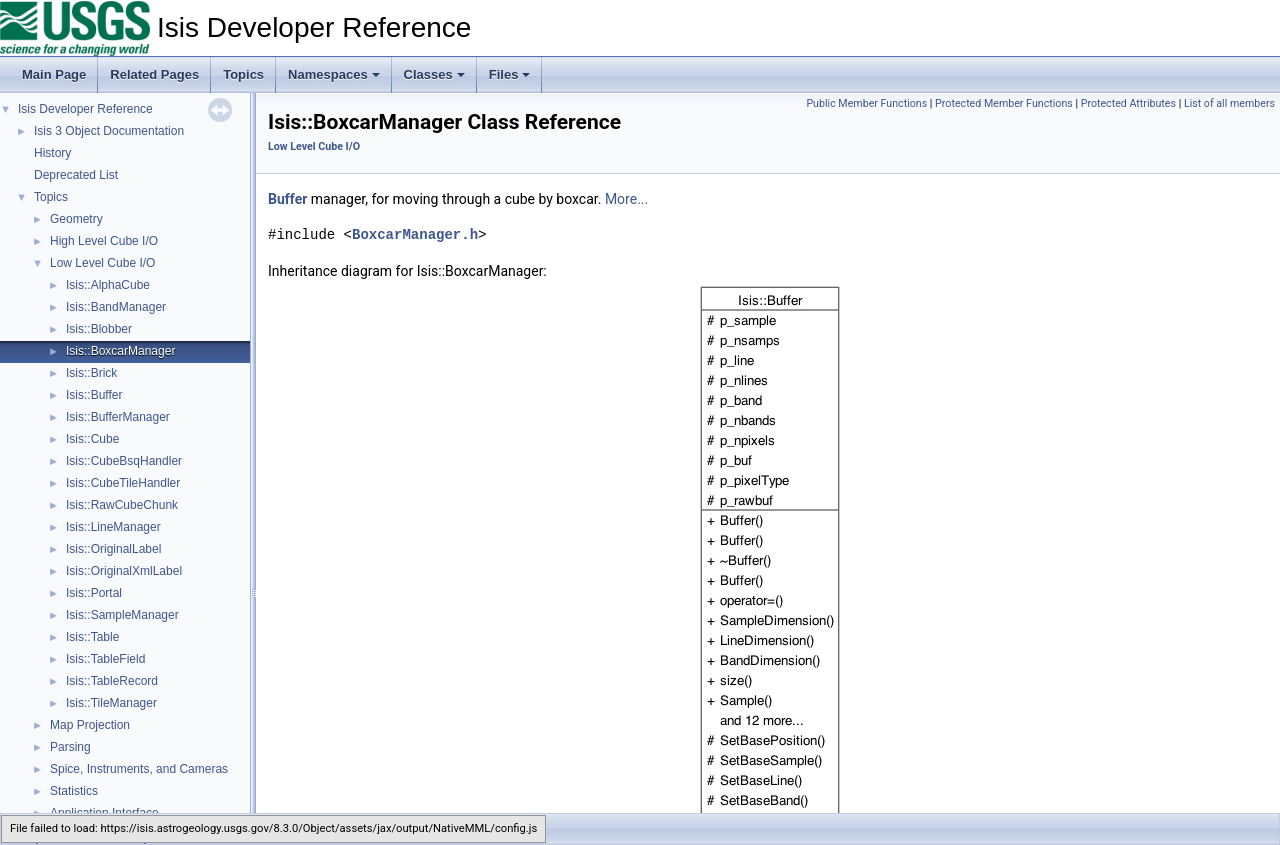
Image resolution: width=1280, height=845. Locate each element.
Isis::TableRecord (112, 681)
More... (626, 199)
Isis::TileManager (111, 703)
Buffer (287, 199)
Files (510, 74)
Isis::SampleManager (122, 615)
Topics (243, 74)
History (52, 153)
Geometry (76, 219)
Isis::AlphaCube (108, 285)
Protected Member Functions (1004, 103)
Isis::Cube (92, 439)
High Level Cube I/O (104, 241)
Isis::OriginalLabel (113, 549)
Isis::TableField (105, 659)
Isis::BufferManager (118, 417)
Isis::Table (92, 637)
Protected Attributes (1128, 103)
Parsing (70, 747)
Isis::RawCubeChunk (122, 505)
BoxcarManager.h (415, 234)
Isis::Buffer (94, 395)
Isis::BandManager (116, 307)
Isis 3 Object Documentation (109, 131)
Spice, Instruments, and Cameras (139, 769)
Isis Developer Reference (85, 109)
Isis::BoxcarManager (120, 351)
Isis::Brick (91, 373)
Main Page (54, 74)
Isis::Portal (94, 593)
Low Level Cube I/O (102, 263)
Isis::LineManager (113, 527)
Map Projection (90, 725)
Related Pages (154, 74)
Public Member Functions (866, 103)
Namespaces (334, 74)
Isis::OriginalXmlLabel (124, 571)
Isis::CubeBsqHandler (124, 461)
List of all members (1229, 103)
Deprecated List (76, 175)
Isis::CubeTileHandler (123, 483)
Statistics (74, 791)
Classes (434, 74)
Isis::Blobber (99, 329)
